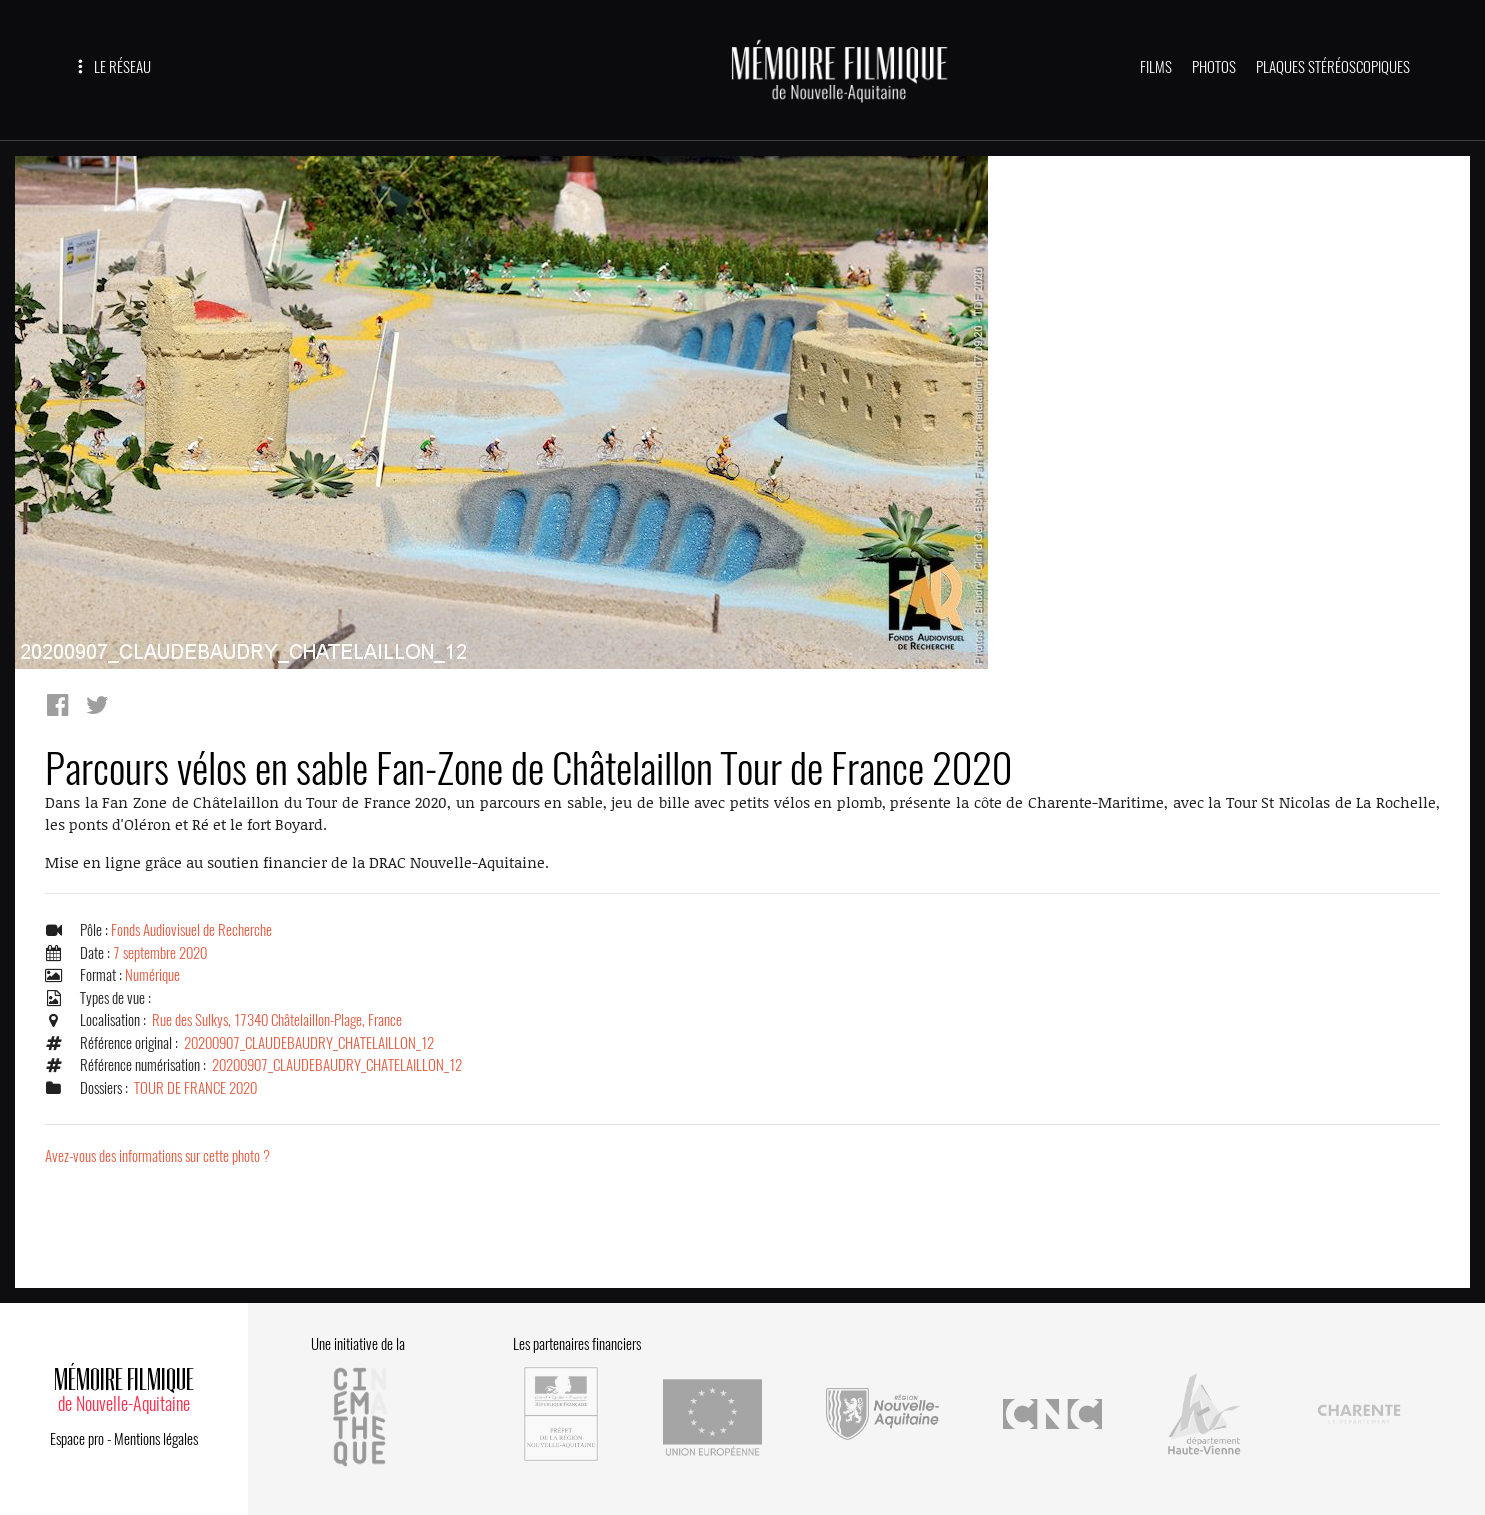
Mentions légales (156, 1439)
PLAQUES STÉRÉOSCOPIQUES (1333, 67)
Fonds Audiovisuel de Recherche (191, 930)
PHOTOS (1214, 67)
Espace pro (77, 1439)
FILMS (1156, 67)
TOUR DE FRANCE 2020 (195, 1088)
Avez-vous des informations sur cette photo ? (157, 1156)
